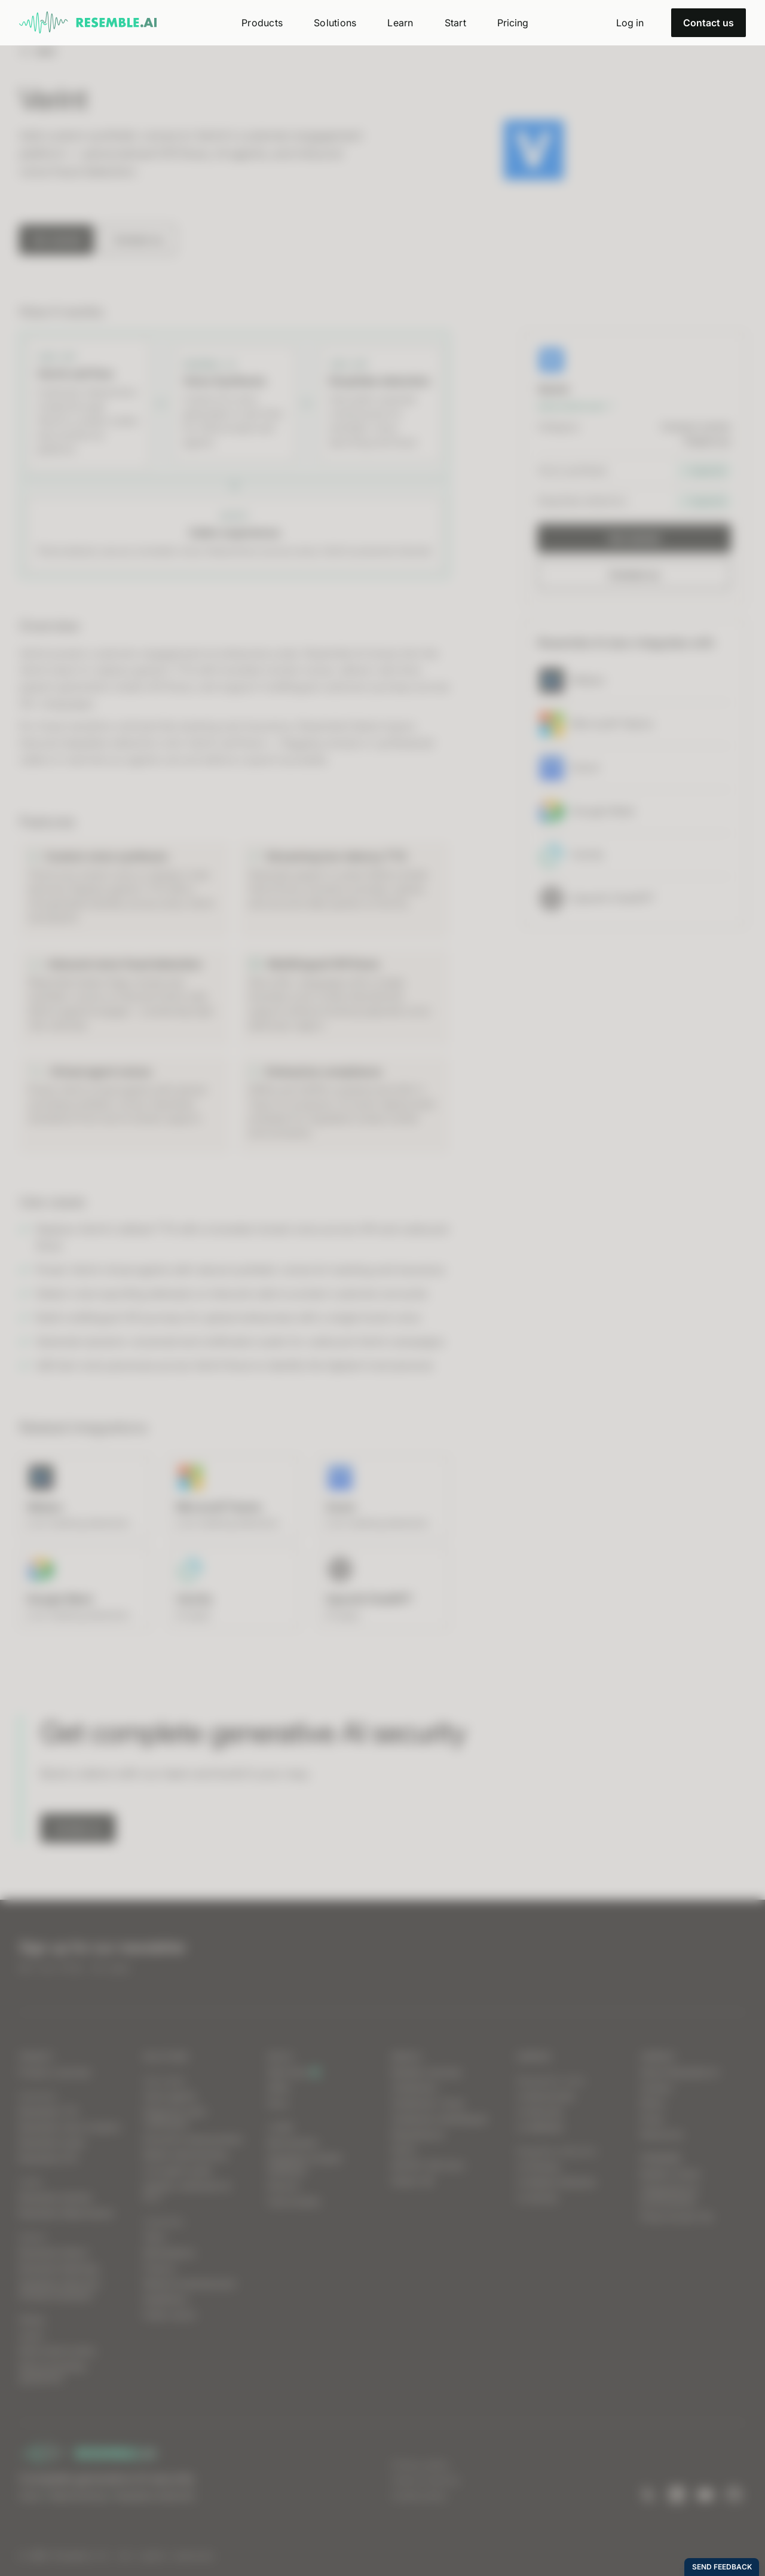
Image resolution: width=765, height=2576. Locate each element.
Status (32, 2319)
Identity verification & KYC (186, 2192)
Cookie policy (419, 2496)
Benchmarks (293, 2143)
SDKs (278, 2088)
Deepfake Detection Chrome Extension (59, 2289)
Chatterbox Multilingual (439, 2119)
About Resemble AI (680, 2072)
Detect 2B (412, 2181)
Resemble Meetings (59, 2268)
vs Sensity (537, 2197)
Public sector (170, 2315)
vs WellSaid (539, 2127)
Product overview (54, 2072)
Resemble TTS (48, 2111)
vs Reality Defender (556, 2182)
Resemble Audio (52, 2143)
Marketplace (169, 2252)
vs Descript (539, 2111)
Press (652, 2119)
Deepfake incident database (305, 2164)
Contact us (708, 23)
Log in (31, 2335)
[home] (88, 22)
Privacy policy (420, 2465)
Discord (283, 2186)
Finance (159, 2268)
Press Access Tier (677, 2217)
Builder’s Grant (670, 2174)
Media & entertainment (189, 2283)
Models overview (426, 2072)
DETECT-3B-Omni (428, 2165)
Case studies (294, 2201)
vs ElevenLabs (545, 2096)
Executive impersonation (193, 2139)
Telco (154, 2237)
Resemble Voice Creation (69, 2127)
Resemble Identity (56, 2197)
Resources (662, 2134)
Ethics (653, 2103)
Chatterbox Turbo (428, 2103)
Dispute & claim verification (174, 2117)
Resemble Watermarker (66, 2213)
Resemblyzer (418, 2134)
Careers (656, 2088)
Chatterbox (415, 2088)
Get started (56, 240)
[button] (262, 23)
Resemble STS (48, 2158)
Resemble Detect (53, 2252)
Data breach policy (57, 2350)
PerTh (403, 2150)
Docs (278, 2103)
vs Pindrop (538, 2166)
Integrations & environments (669, 2195)
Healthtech (165, 2299)
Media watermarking (185, 2154)
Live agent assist (177, 2170)
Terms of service (425, 2480)
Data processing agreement (52, 2372)
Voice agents (169, 2096)
